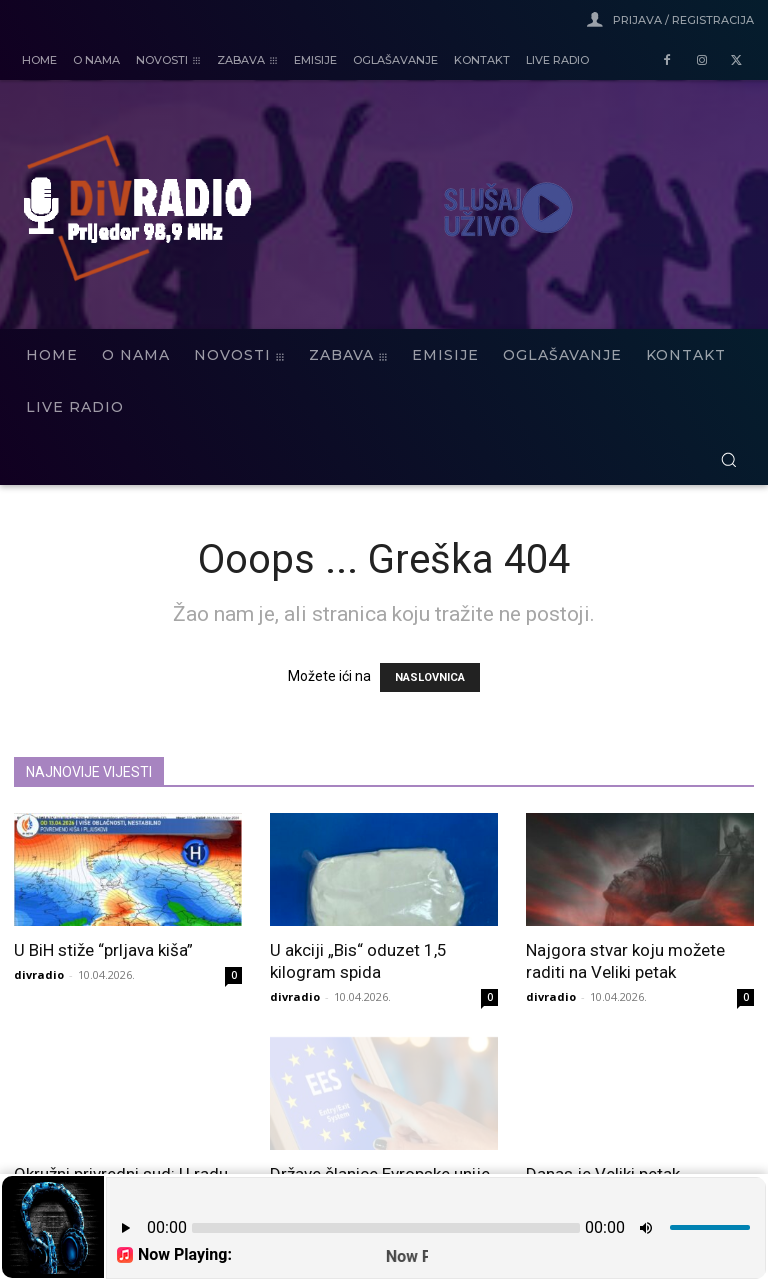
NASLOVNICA (430, 677)
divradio (39, 974)
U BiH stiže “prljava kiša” (103, 950)
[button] (728, 459)
